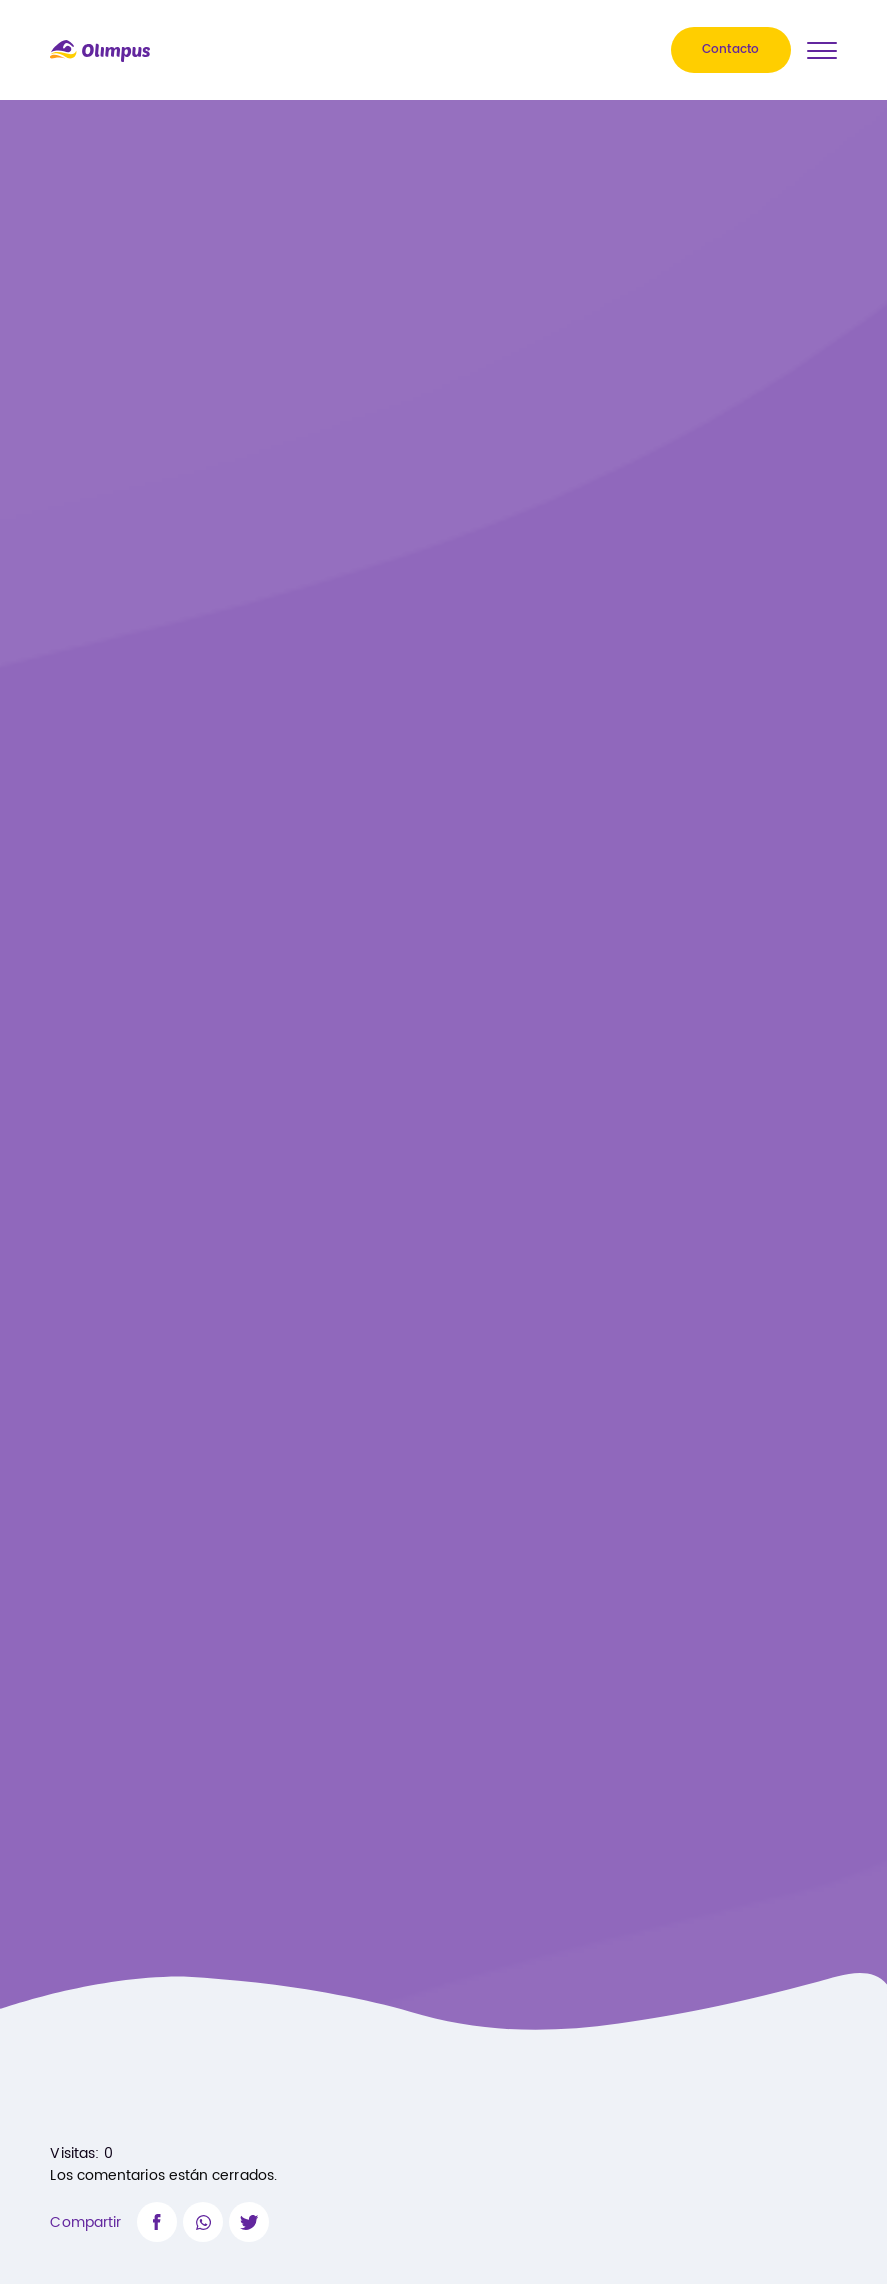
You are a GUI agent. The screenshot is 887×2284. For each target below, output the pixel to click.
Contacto (731, 50)
